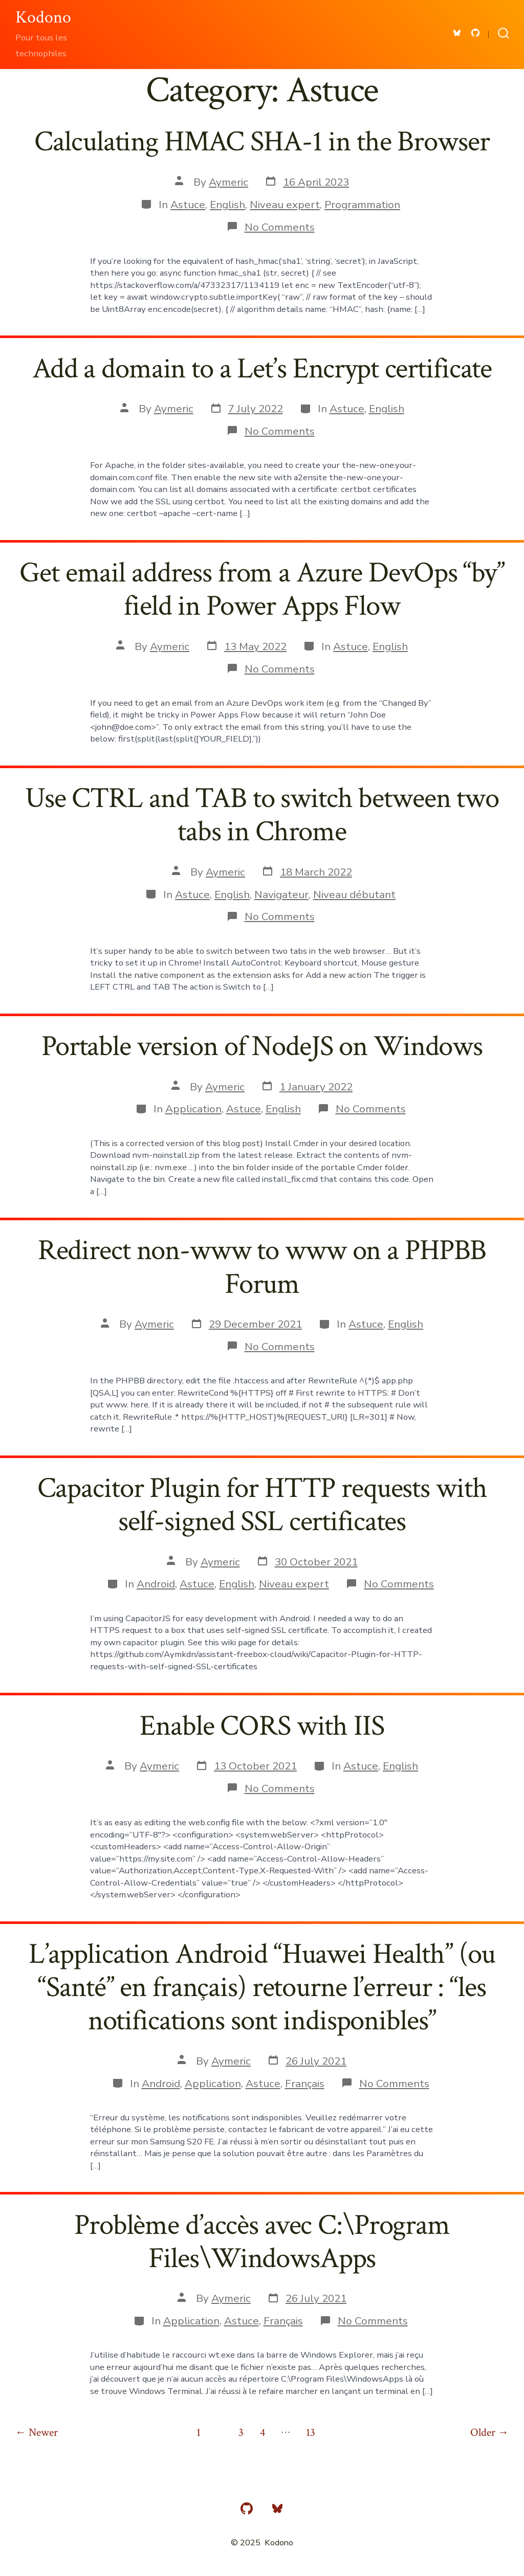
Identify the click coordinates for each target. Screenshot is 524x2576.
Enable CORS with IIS (262, 1726)
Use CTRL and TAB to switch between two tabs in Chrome (262, 814)
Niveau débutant (354, 894)
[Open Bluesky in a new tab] (457, 33)
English (227, 204)
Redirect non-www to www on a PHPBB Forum (262, 1267)
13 (310, 2432)
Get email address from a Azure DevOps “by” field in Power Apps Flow (261, 589)
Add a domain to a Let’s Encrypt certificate (262, 369)
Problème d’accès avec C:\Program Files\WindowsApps (262, 2241)
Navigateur (281, 894)
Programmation (362, 204)
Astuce (187, 204)
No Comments (280, 227)
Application (193, 1109)
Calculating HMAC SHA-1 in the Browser (261, 142)
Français (304, 2083)
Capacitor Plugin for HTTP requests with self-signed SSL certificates (262, 1504)
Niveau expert (285, 204)
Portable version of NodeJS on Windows (262, 1046)
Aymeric (228, 182)
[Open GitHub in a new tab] (475, 33)
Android (156, 1584)
